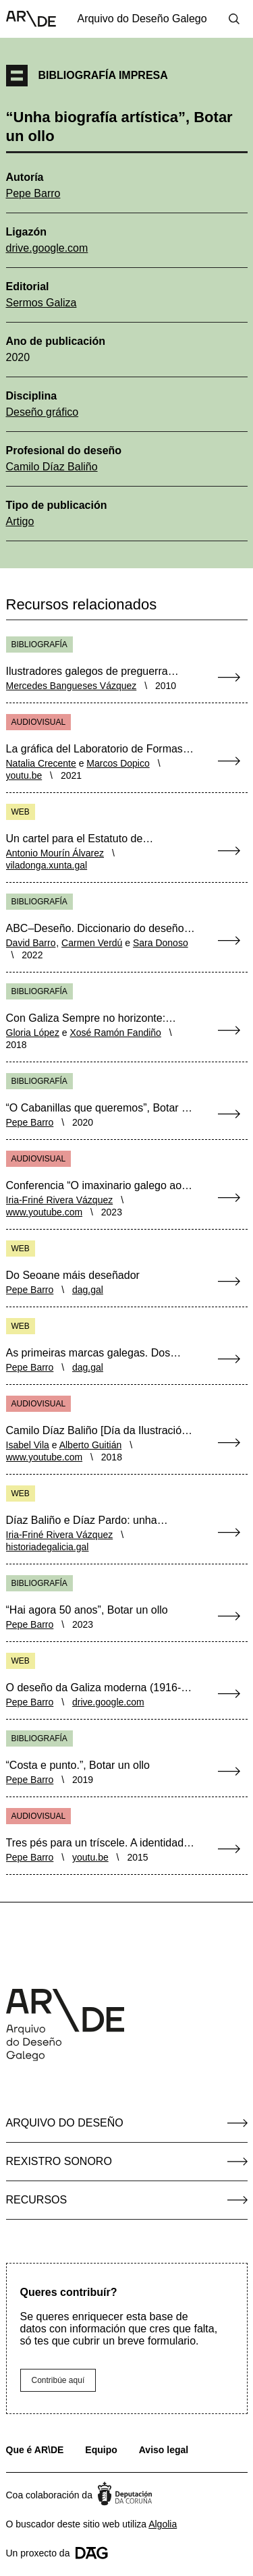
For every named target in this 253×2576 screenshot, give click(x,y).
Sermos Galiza (41, 302)
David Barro (31, 942)
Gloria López (32, 1032)
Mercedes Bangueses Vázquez (71, 685)
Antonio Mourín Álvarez (55, 853)
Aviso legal (163, 2449)
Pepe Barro (33, 193)
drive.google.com (47, 248)
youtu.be (24, 775)
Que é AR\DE (35, 2449)
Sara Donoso (160, 942)
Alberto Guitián (90, 1445)
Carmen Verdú (91, 942)
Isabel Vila (27, 1445)
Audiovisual (38, 722)
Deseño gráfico (42, 412)
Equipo (101, 2449)
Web (20, 812)
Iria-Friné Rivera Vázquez (59, 1200)
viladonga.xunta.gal (47, 865)
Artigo (20, 521)
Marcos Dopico (117, 763)
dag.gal (87, 1289)
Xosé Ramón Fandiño (115, 1032)
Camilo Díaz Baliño (52, 466)
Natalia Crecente (41, 763)
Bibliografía (39, 644)
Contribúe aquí (58, 2380)
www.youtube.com (44, 1212)
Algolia (162, 2524)
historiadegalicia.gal (47, 1546)
